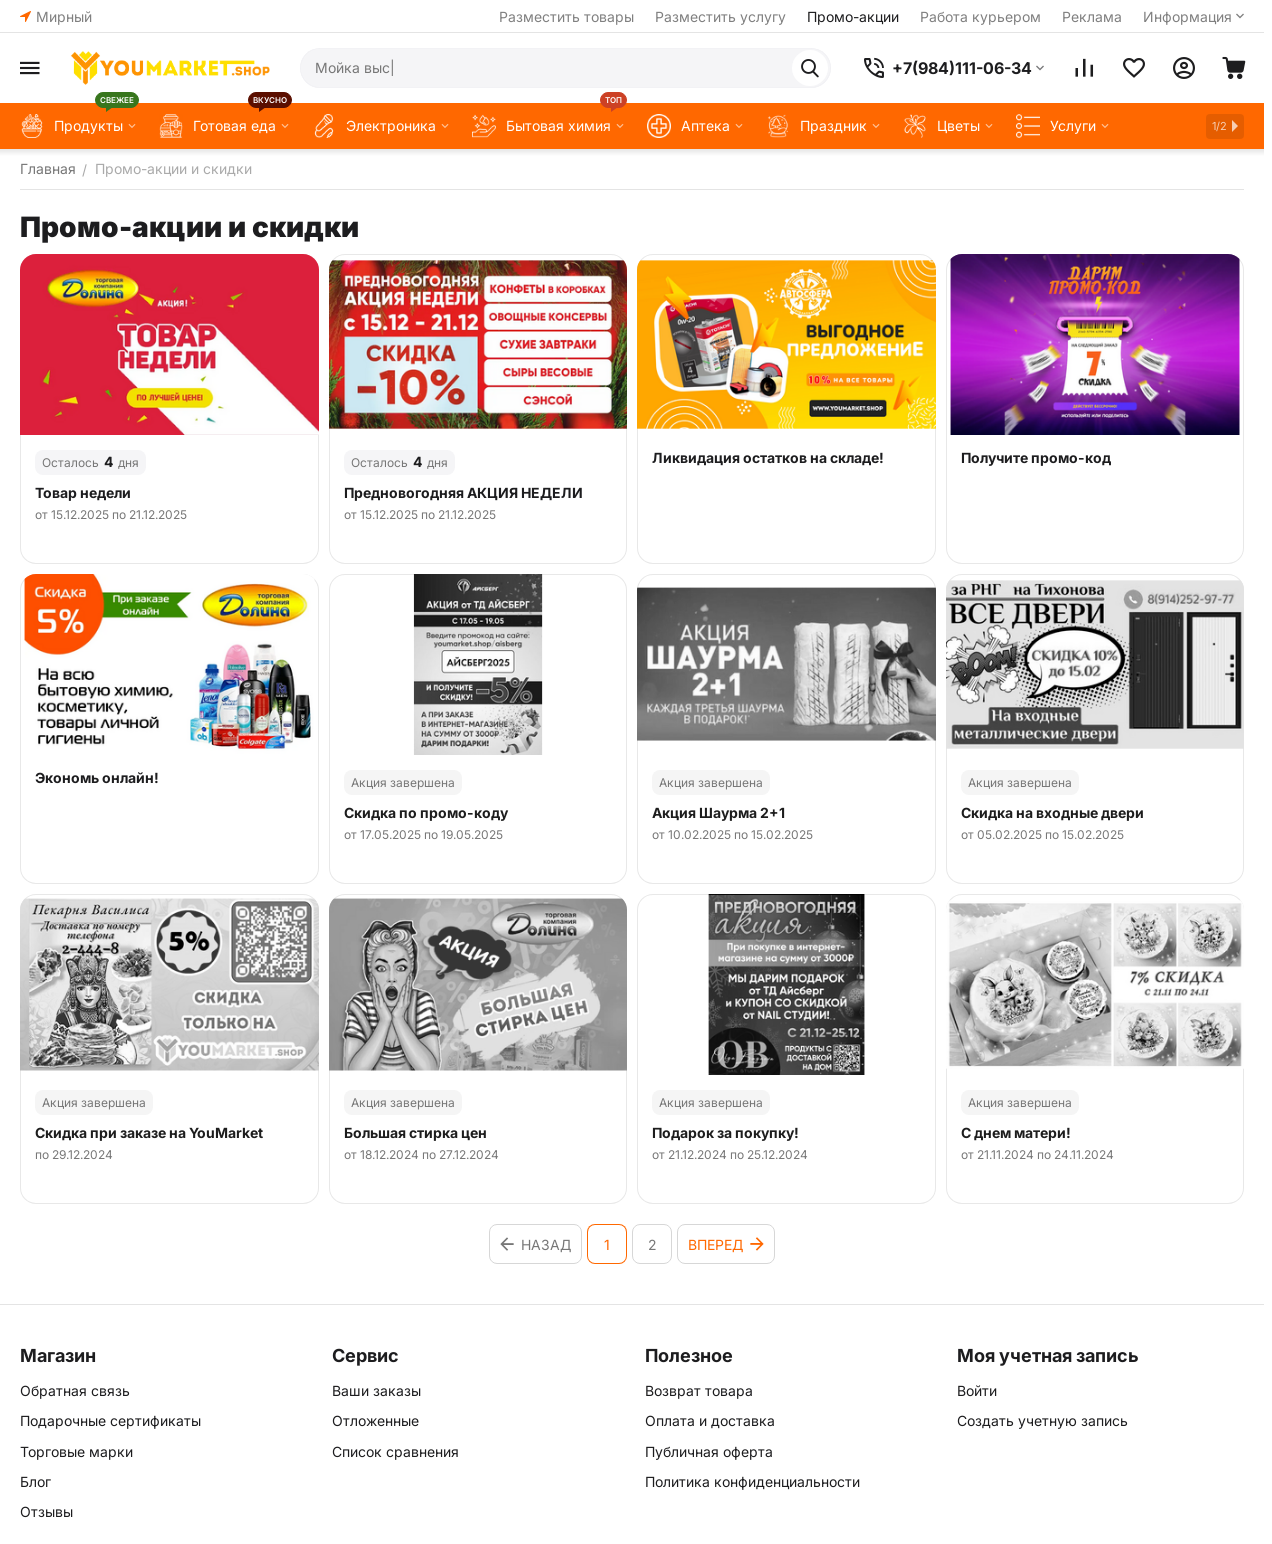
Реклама (1092, 16)
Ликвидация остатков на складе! (768, 458)
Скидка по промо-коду (426, 813)
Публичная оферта (709, 1451)
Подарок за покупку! (725, 1133)
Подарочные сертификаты (110, 1420)
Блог (35, 1481)
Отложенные (375, 1420)
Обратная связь (75, 1390)
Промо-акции (853, 16)
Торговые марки (76, 1451)
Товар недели (83, 493)
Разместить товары (566, 16)
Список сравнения (395, 1451)
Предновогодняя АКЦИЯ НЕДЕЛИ (463, 493)
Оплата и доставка (710, 1420)
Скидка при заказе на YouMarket (149, 1133)
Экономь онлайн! (97, 778)
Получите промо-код (1036, 458)
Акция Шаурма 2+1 (718, 813)
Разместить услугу (720, 16)
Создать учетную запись (1042, 1420)
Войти (977, 1390)
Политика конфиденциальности (752, 1481)
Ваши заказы (376, 1390)
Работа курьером (980, 16)
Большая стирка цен (415, 1133)
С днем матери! (1016, 1133)
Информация (1187, 16)
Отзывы (46, 1511)
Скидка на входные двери (1052, 813)
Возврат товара (699, 1390)
